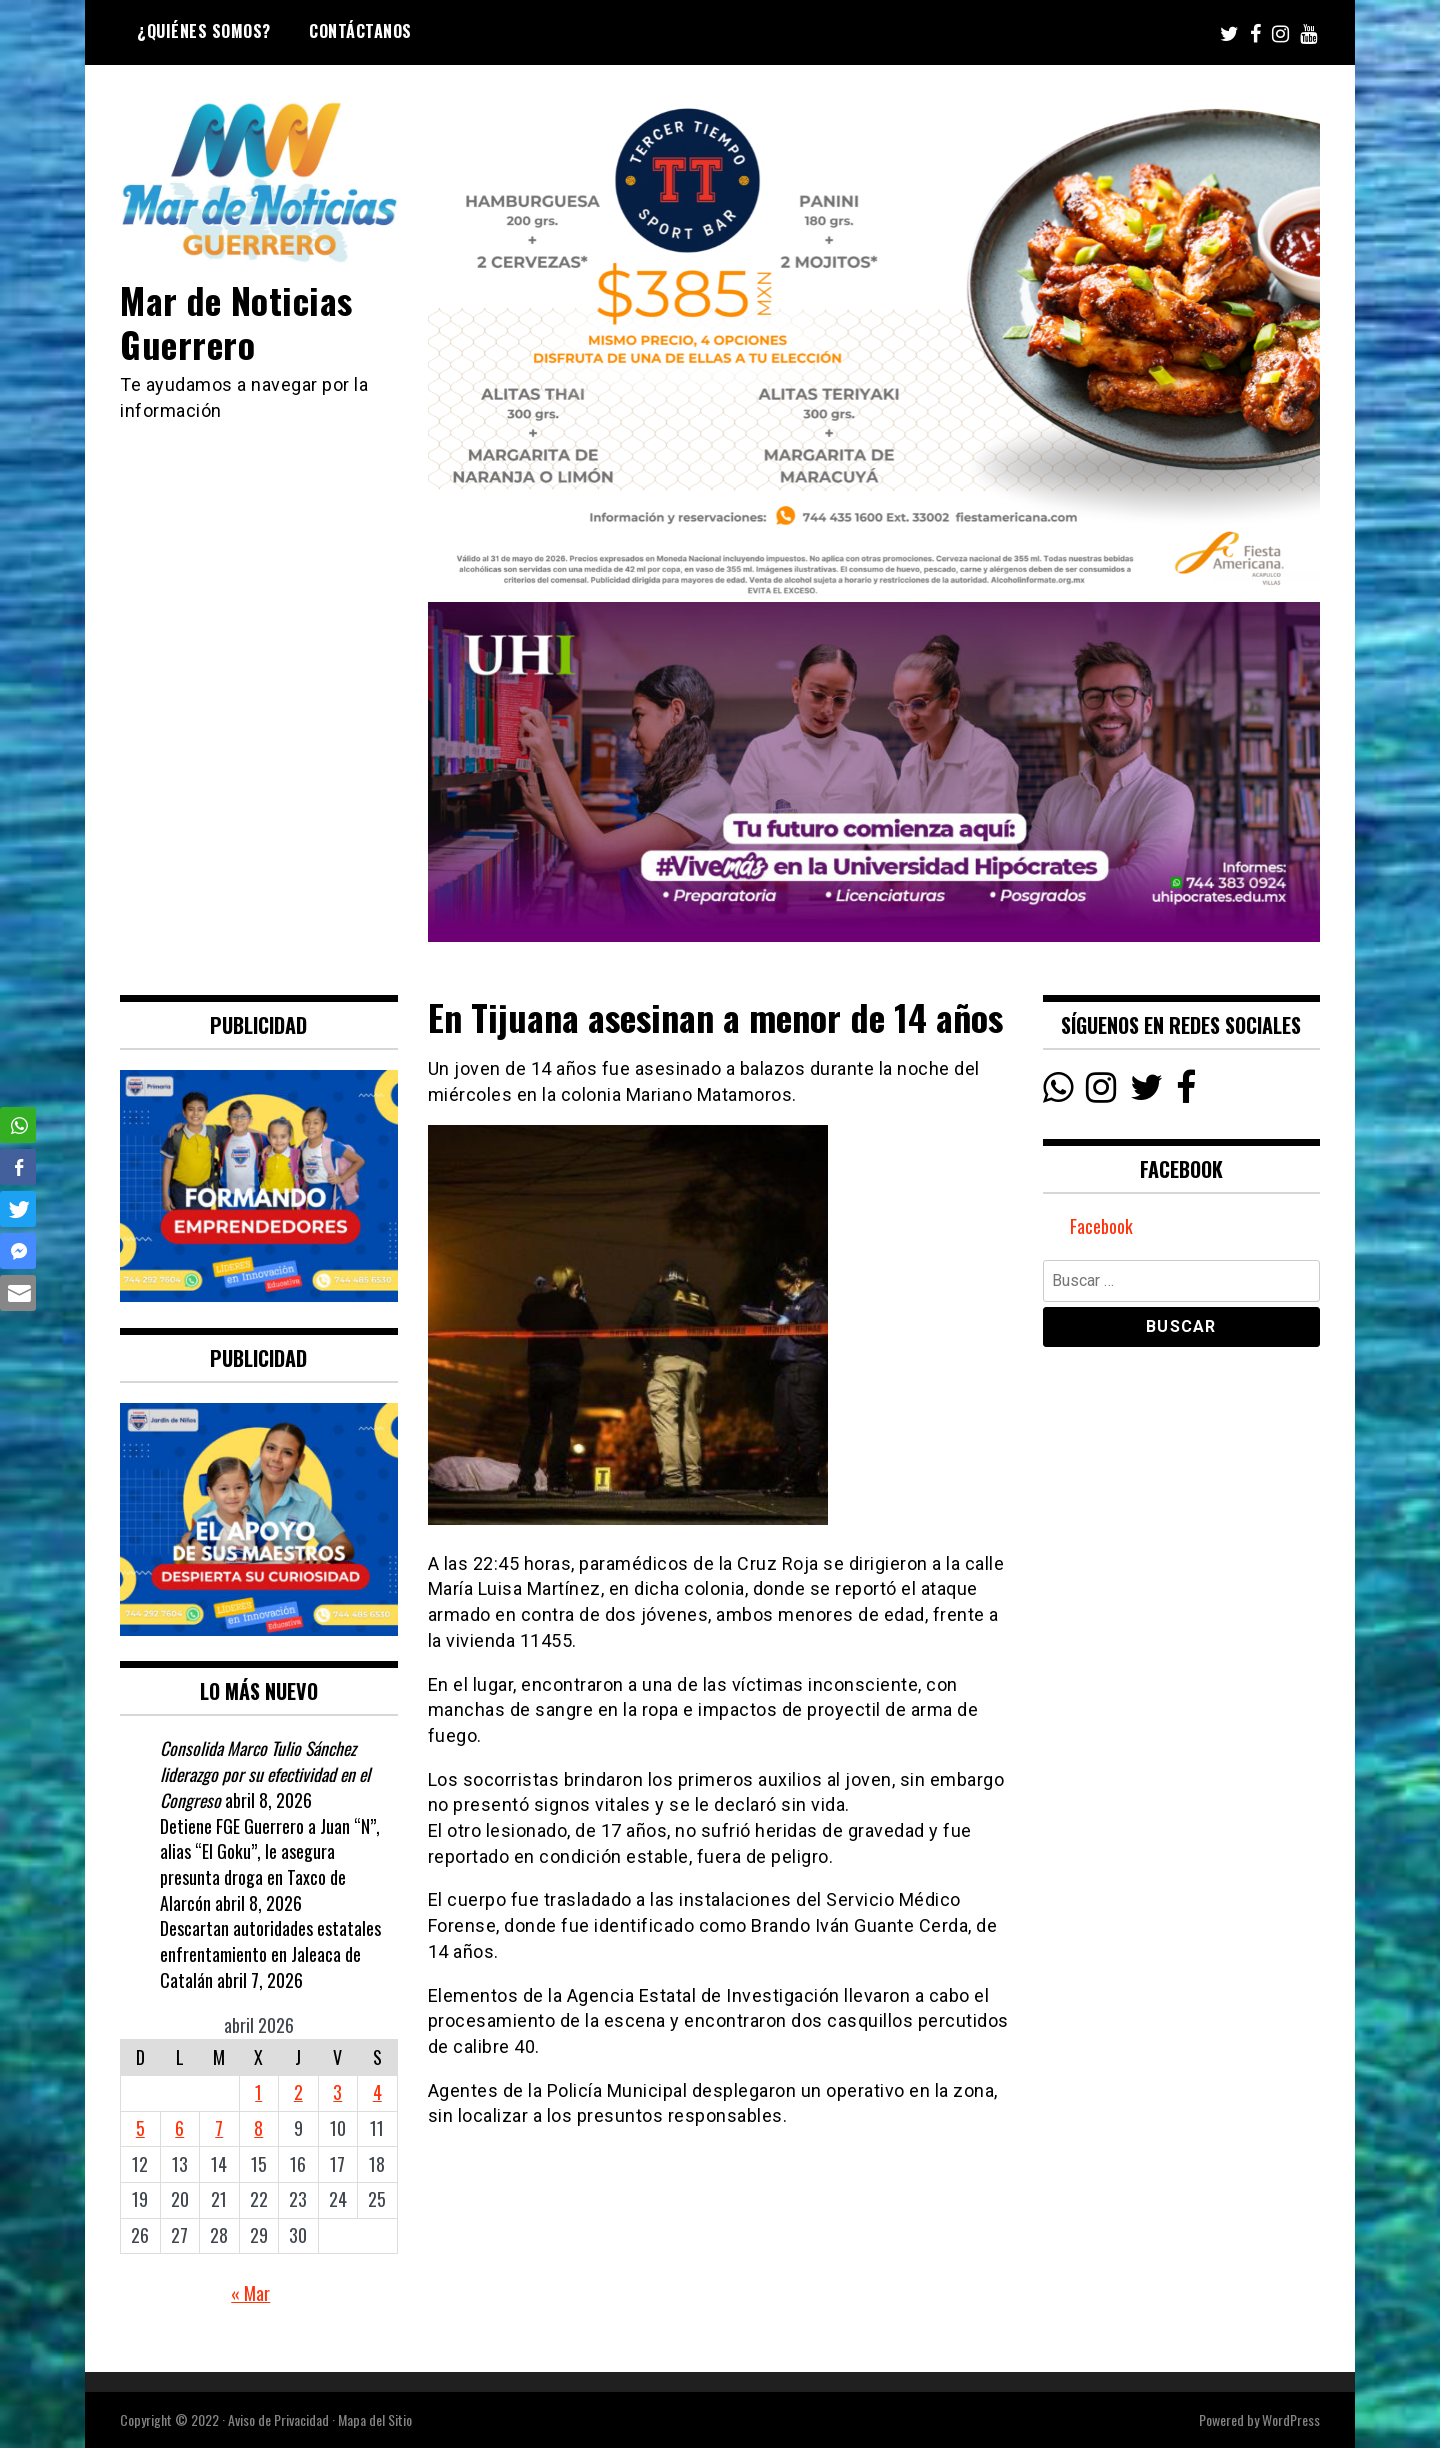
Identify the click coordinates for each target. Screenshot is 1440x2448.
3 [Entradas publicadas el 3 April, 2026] (337, 2092)
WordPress (1291, 2419)
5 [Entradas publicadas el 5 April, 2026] (140, 2128)
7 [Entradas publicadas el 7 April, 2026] (219, 2128)
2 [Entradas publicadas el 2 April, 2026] (298, 2092)
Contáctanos (360, 31)
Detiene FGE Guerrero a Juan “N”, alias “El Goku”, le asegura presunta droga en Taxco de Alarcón (270, 1864)
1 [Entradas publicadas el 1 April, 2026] (258, 2092)
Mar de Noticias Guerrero (237, 321)
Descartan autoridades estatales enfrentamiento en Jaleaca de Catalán (270, 1953)
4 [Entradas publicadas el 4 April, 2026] (377, 2092)
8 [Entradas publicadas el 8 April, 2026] (258, 2128)
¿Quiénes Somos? (204, 31)
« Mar (250, 2293)
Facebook (1101, 1227)
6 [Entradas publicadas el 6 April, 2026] (179, 2128)
